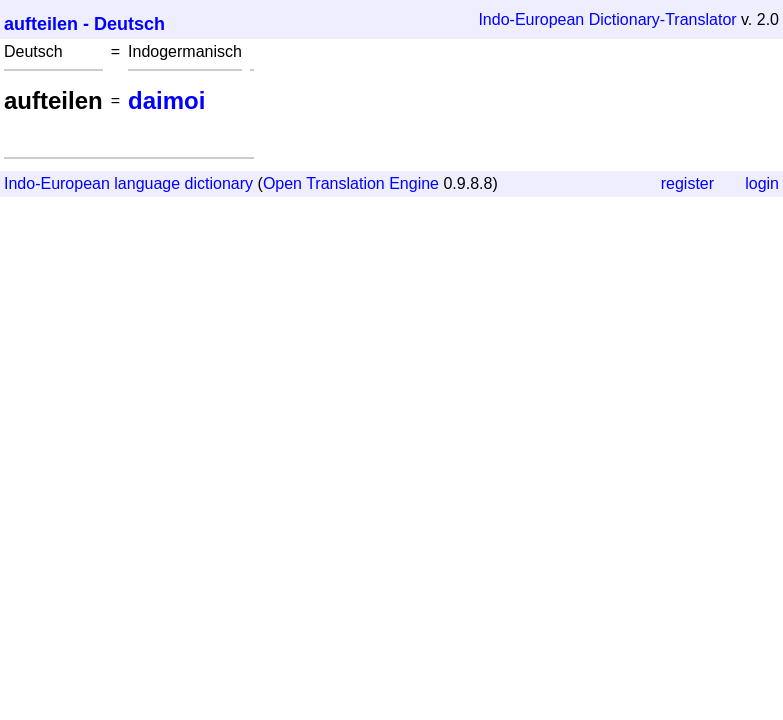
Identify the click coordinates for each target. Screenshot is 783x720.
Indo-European (531, 19)
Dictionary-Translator (663, 19)
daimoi (166, 100)
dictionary (219, 183)
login (762, 183)
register (687, 183)
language (147, 183)
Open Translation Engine (351, 183)
